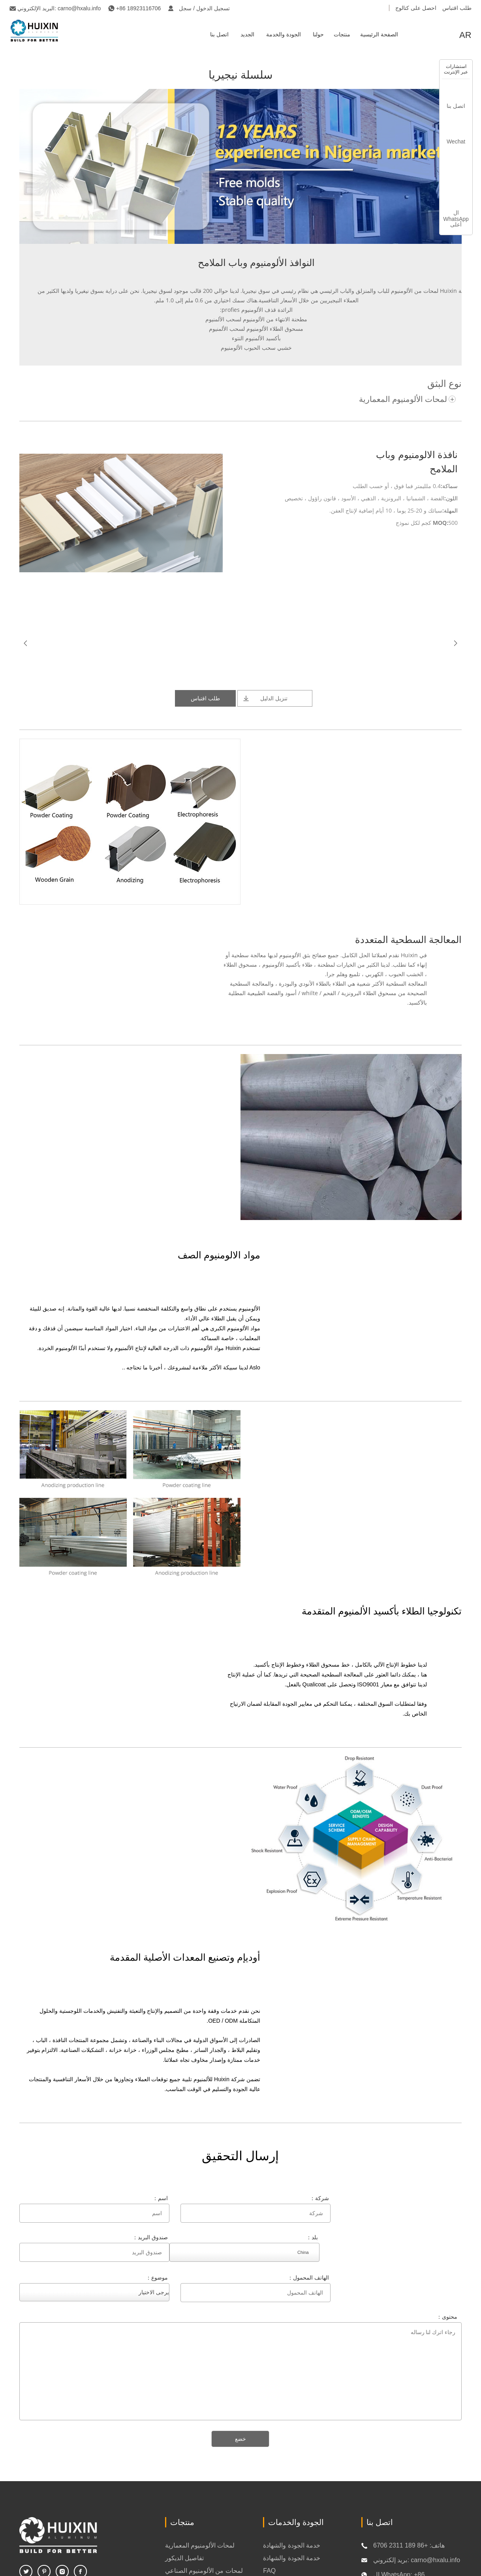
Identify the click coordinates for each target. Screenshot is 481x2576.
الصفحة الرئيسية (379, 34)
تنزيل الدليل (273, 698)
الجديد (247, 34)
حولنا (318, 34)
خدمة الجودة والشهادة (291, 2545)
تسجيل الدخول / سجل (204, 8)
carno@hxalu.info (79, 8)
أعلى (456, 224)
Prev (25, 643)
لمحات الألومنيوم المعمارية (403, 399)
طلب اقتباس (457, 8)
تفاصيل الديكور (184, 2558)
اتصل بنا (219, 34)
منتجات (342, 34)
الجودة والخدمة (283, 34)
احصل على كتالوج (415, 8)
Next (455, 643)
